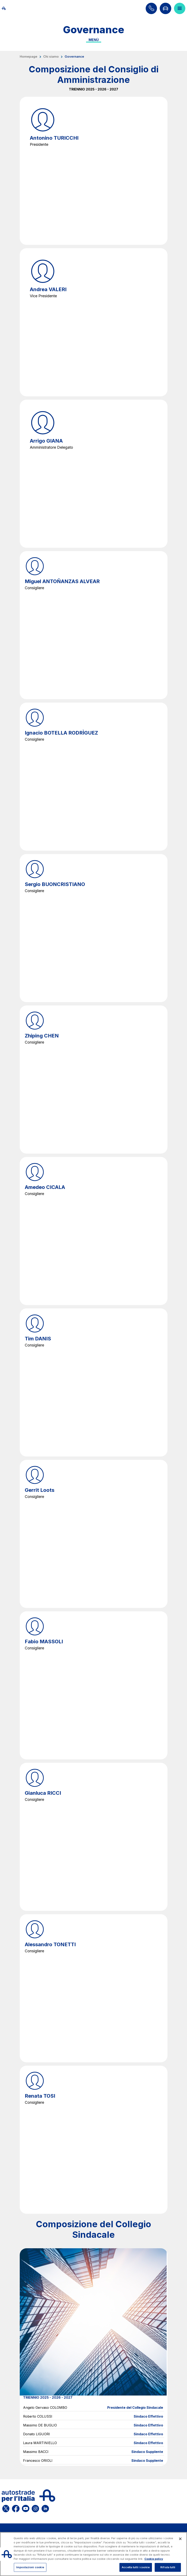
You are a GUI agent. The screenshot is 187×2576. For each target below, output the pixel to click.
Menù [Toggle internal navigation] (94, 40)
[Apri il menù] (179, 8)
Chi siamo (51, 56)
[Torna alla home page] (8, 8)
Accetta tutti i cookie (136, 2567)
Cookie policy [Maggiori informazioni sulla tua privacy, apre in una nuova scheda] (153, 2558)
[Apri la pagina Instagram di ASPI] (35, 2507)
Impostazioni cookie (30, 2567)
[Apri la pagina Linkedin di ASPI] (45, 2507)
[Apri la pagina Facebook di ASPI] (16, 2507)
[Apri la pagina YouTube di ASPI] (25, 2507)
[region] (93, 2554)
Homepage (28, 56)
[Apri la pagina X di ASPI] (5, 2507)
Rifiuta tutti (167, 2567)
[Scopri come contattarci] (151, 8)
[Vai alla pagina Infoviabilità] (165, 8)
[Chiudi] (180, 2538)
